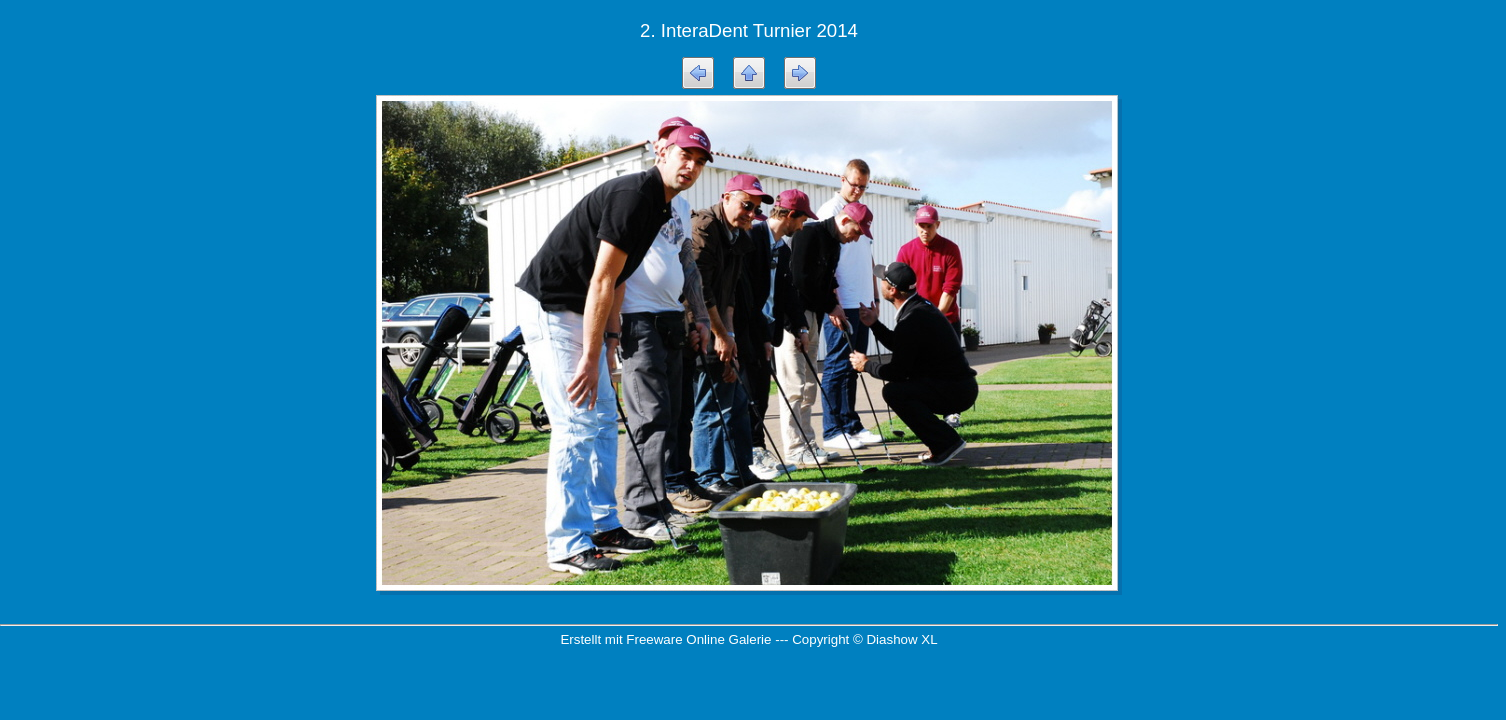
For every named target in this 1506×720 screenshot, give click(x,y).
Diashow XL (901, 639)
